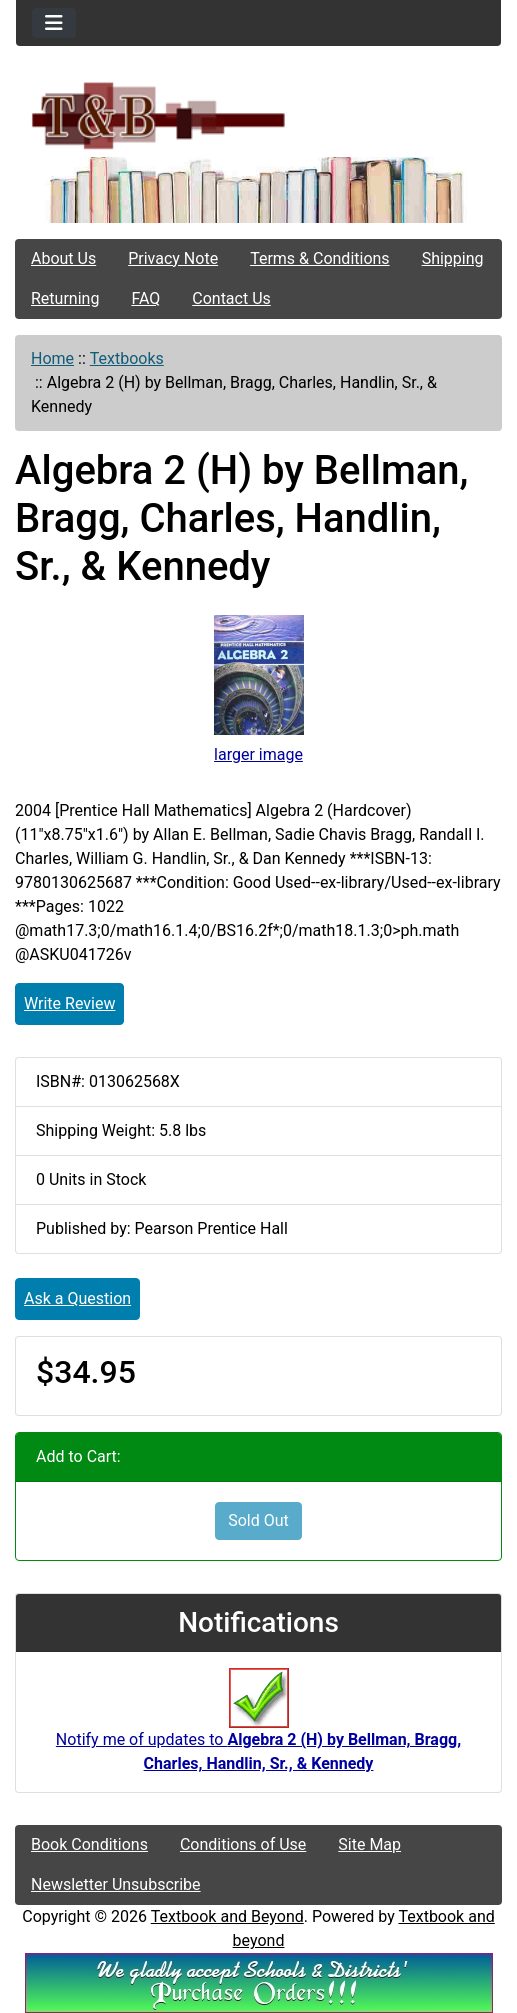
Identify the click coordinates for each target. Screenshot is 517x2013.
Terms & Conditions (320, 258)
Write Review (69, 1003)
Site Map (369, 1844)
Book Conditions (89, 1844)
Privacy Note (173, 258)
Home (52, 358)
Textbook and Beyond (227, 1916)
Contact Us (231, 298)
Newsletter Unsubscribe (116, 1884)
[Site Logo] (258, 114)
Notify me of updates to (258, 1731)
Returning (65, 298)
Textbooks (127, 358)
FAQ (145, 298)
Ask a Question (77, 1298)
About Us (63, 258)
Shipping (453, 258)
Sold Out (258, 1520)
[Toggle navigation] (54, 23)
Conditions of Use (243, 1844)
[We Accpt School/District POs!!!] (259, 1982)
